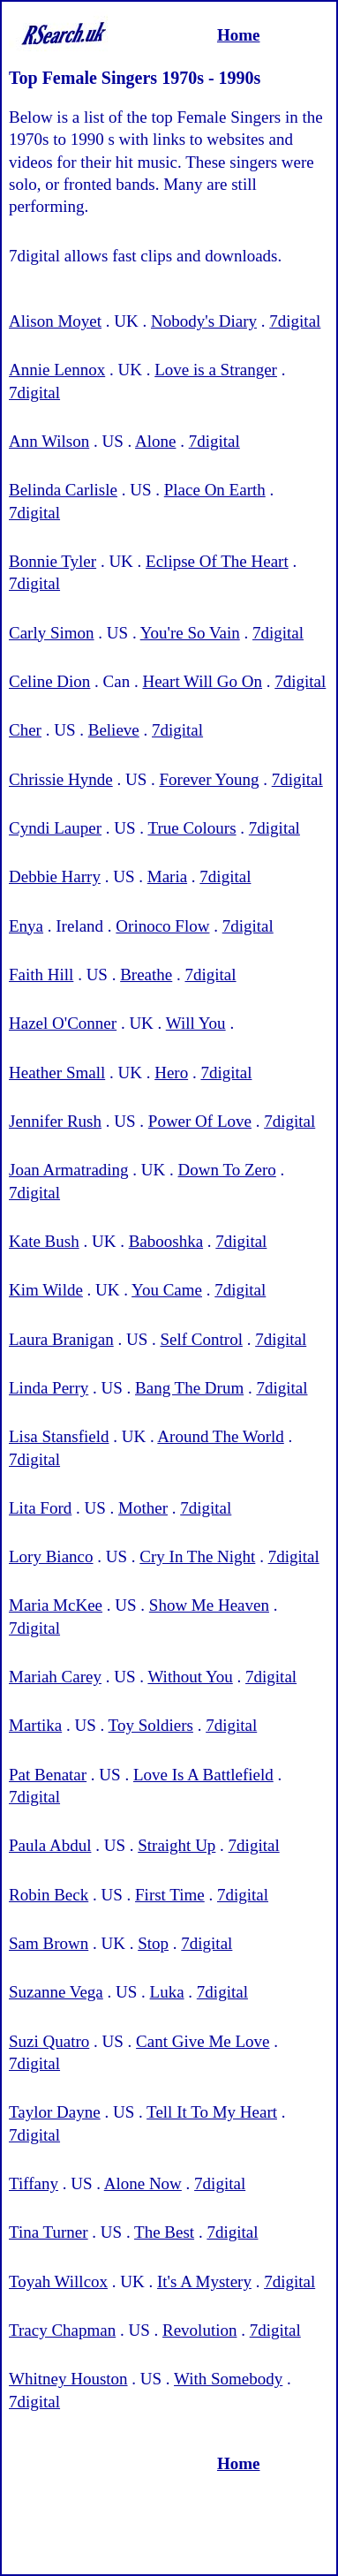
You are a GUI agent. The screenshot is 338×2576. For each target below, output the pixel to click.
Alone (155, 441)
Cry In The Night (197, 1556)
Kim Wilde (46, 1289)
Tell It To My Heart (211, 2112)
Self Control (202, 1339)
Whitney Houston (68, 2378)
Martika (35, 1725)
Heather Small (57, 1072)
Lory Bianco (51, 1556)
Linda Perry (48, 1388)
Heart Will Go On (202, 681)
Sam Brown (48, 1943)
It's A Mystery (204, 2281)
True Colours (191, 828)
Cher (25, 730)
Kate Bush (44, 1241)
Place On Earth (215, 489)
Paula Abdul (50, 1845)
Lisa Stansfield (59, 1436)
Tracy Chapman (62, 2330)
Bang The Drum (189, 1388)
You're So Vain (190, 632)
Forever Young (209, 779)
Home (238, 35)
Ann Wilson (49, 441)
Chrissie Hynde (61, 779)
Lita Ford (40, 1508)
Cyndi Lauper (55, 828)
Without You (189, 1676)
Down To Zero (227, 1169)
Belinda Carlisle (63, 489)
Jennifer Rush (55, 1121)
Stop (153, 1943)
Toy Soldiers (151, 1725)
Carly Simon (51, 632)
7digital (294, 321)
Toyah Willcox (58, 2281)
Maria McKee (55, 1605)
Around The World (220, 1436)
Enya (26, 926)
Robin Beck (48, 1894)
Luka (167, 1992)
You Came (166, 1289)
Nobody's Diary (204, 321)
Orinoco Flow (162, 926)
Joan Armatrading (69, 1169)
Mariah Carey (55, 1676)
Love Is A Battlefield (203, 1774)
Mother (143, 1508)
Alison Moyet (55, 321)
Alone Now (143, 2183)
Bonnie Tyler (52, 561)
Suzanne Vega (56, 1992)
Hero (171, 1072)
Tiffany (33, 2183)
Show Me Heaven (209, 1605)
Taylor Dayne (55, 2112)
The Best (164, 2232)
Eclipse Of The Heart (217, 561)
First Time (170, 1894)
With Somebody (228, 2378)
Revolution (199, 2330)
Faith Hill (41, 974)
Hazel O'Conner (62, 1023)
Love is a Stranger (215, 369)
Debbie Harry (55, 876)
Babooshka (166, 1241)
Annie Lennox (57, 369)
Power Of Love (200, 1121)
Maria (167, 876)
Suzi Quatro (49, 2041)
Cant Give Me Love (202, 2041)
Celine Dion (49, 681)
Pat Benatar (47, 1774)
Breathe (146, 974)
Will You (196, 1023)
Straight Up (176, 1845)
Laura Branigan (61, 1339)
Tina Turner (48, 2232)
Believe (113, 730)
